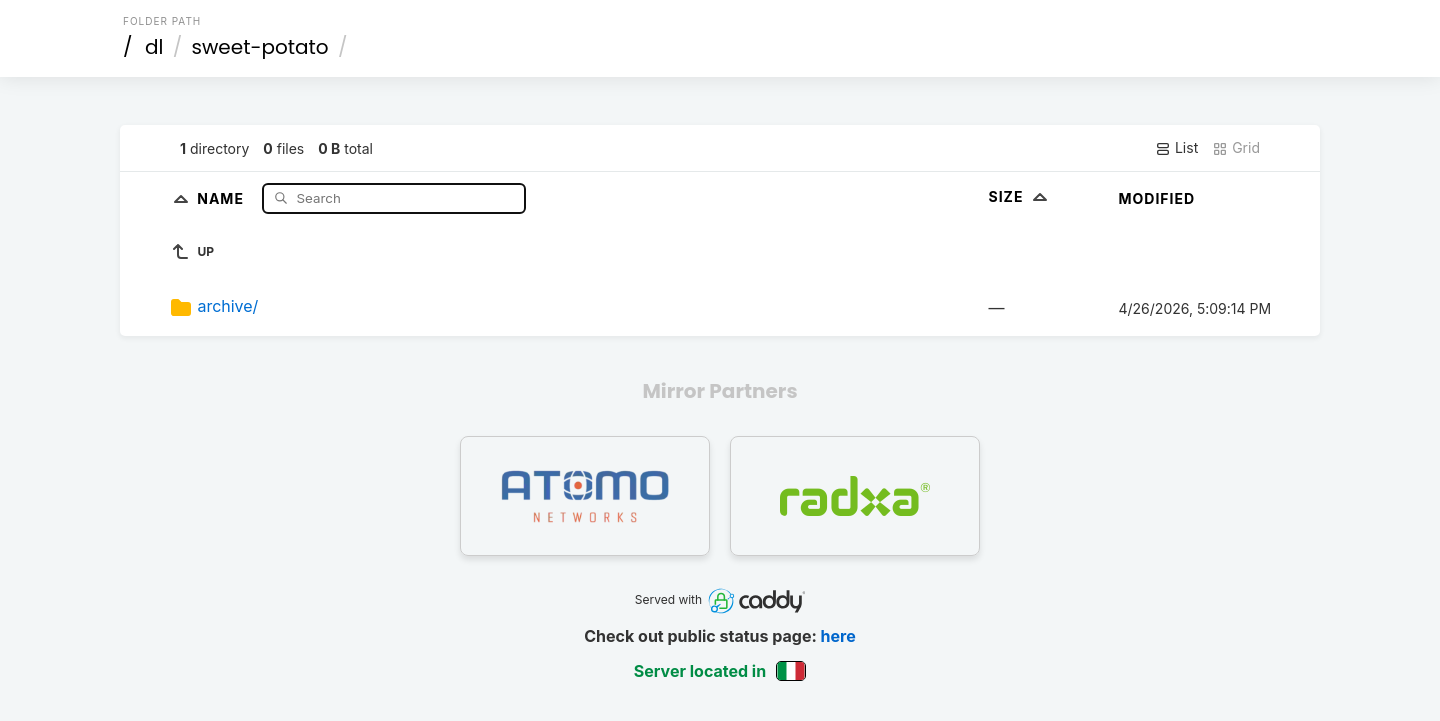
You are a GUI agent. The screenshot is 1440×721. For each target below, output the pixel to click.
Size (1019, 196)
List (1176, 148)
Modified (1156, 198)
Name (222, 197)
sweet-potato (260, 47)
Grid (1236, 148)
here (838, 636)
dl (154, 47)
